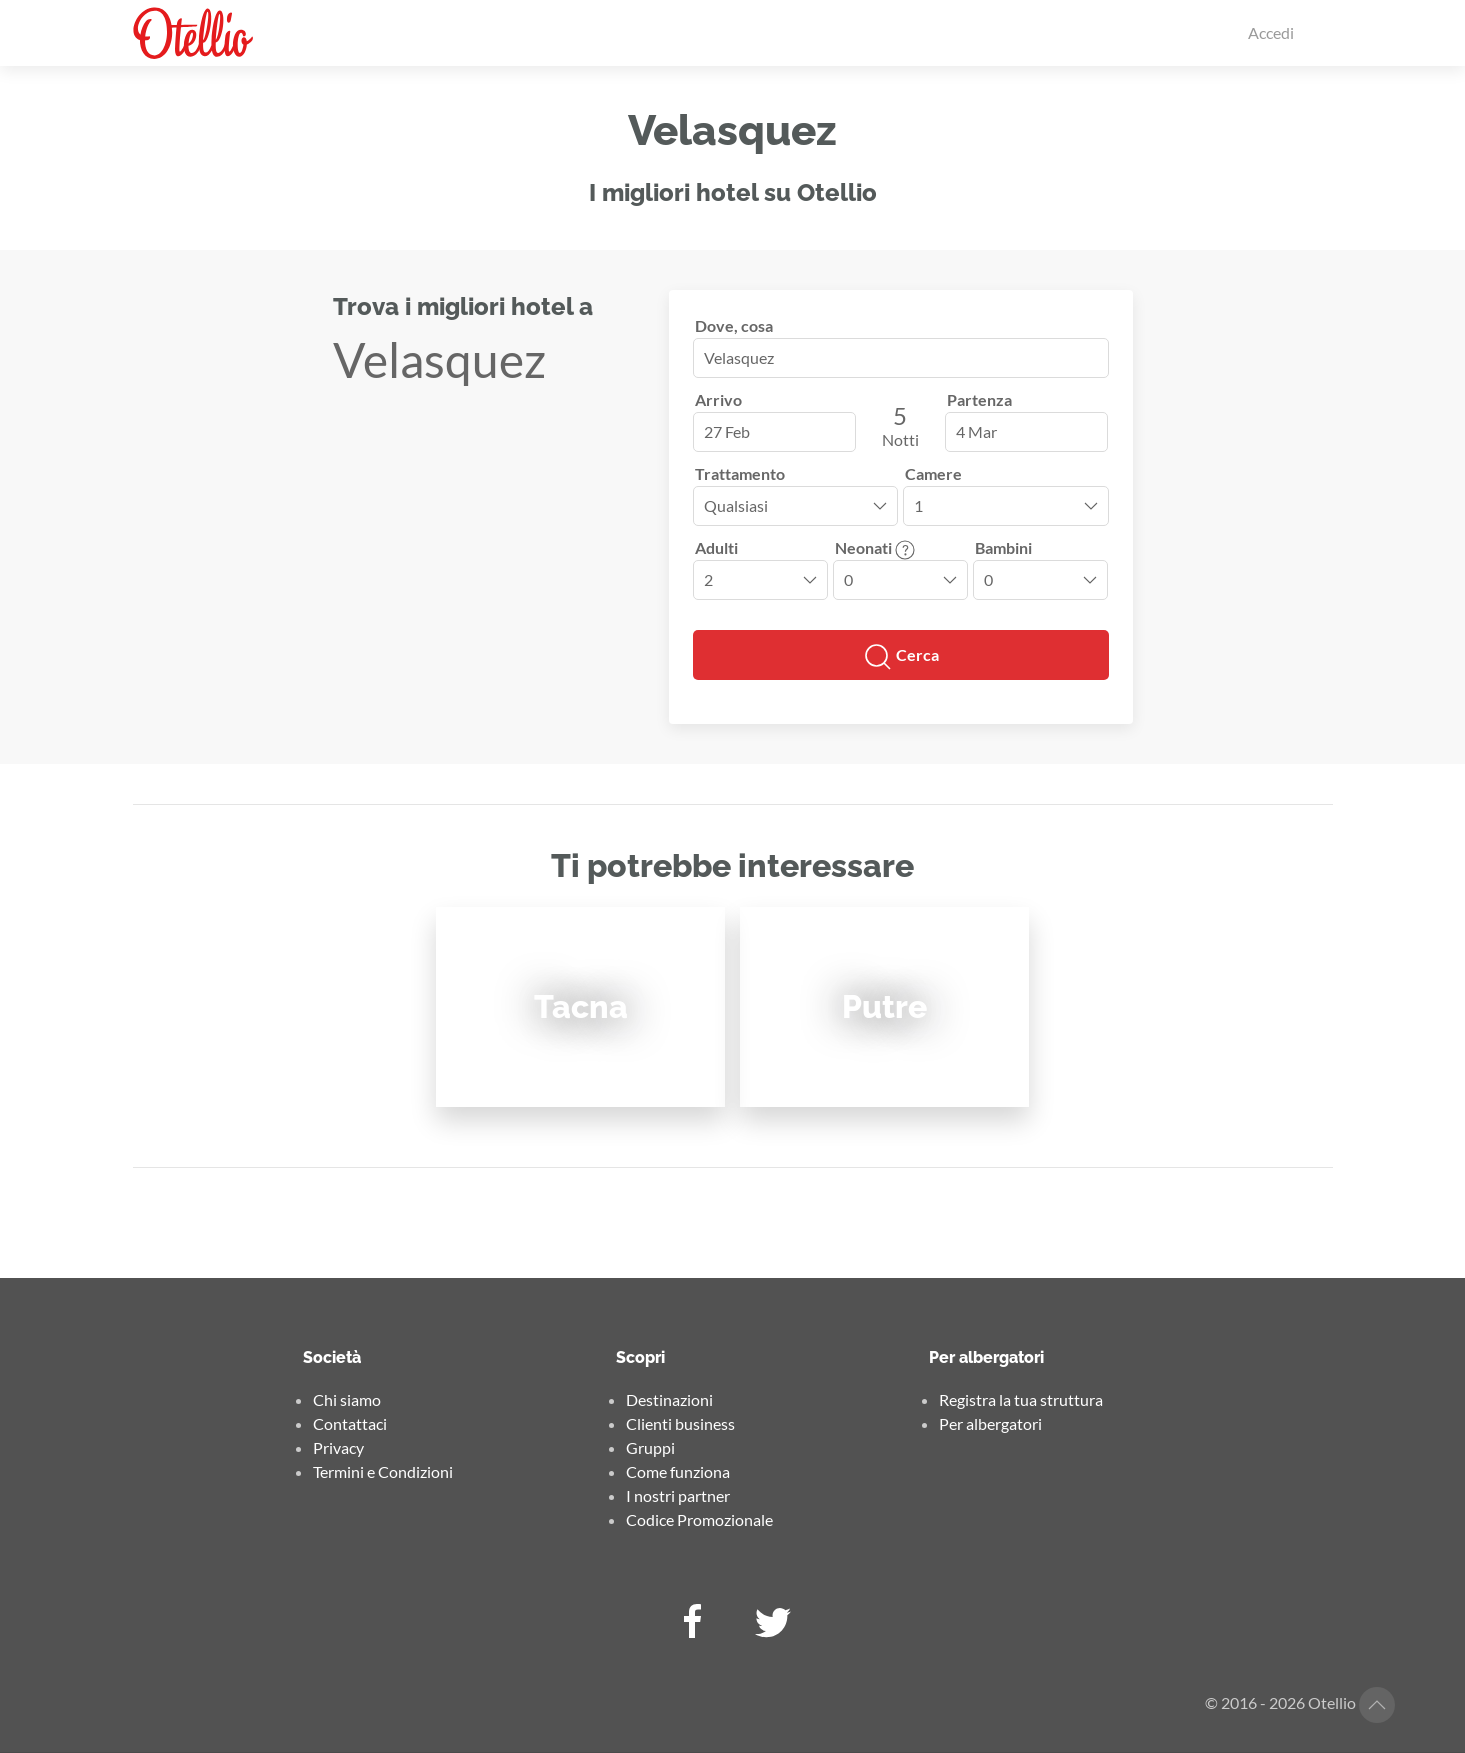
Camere (933, 473)
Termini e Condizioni (383, 1471)
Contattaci (350, 1423)
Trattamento (740, 473)
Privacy (338, 1447)
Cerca (901, 657)
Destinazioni (669, 1399)
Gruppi (650, 1447)
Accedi (1271, 32)
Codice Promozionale (699, 1519)
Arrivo (718, 399)
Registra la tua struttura (1021, 1399)
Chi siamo (347, 1399)
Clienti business (680, 1423)
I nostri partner (678, 1495)
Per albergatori (990, 1423)
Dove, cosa (734, 325)
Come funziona (678, 1471)
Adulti (716, 547)
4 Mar (976, 431)
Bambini (1003, 547)
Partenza (979, 399)
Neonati (875, 547)
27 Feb (727, 431)
